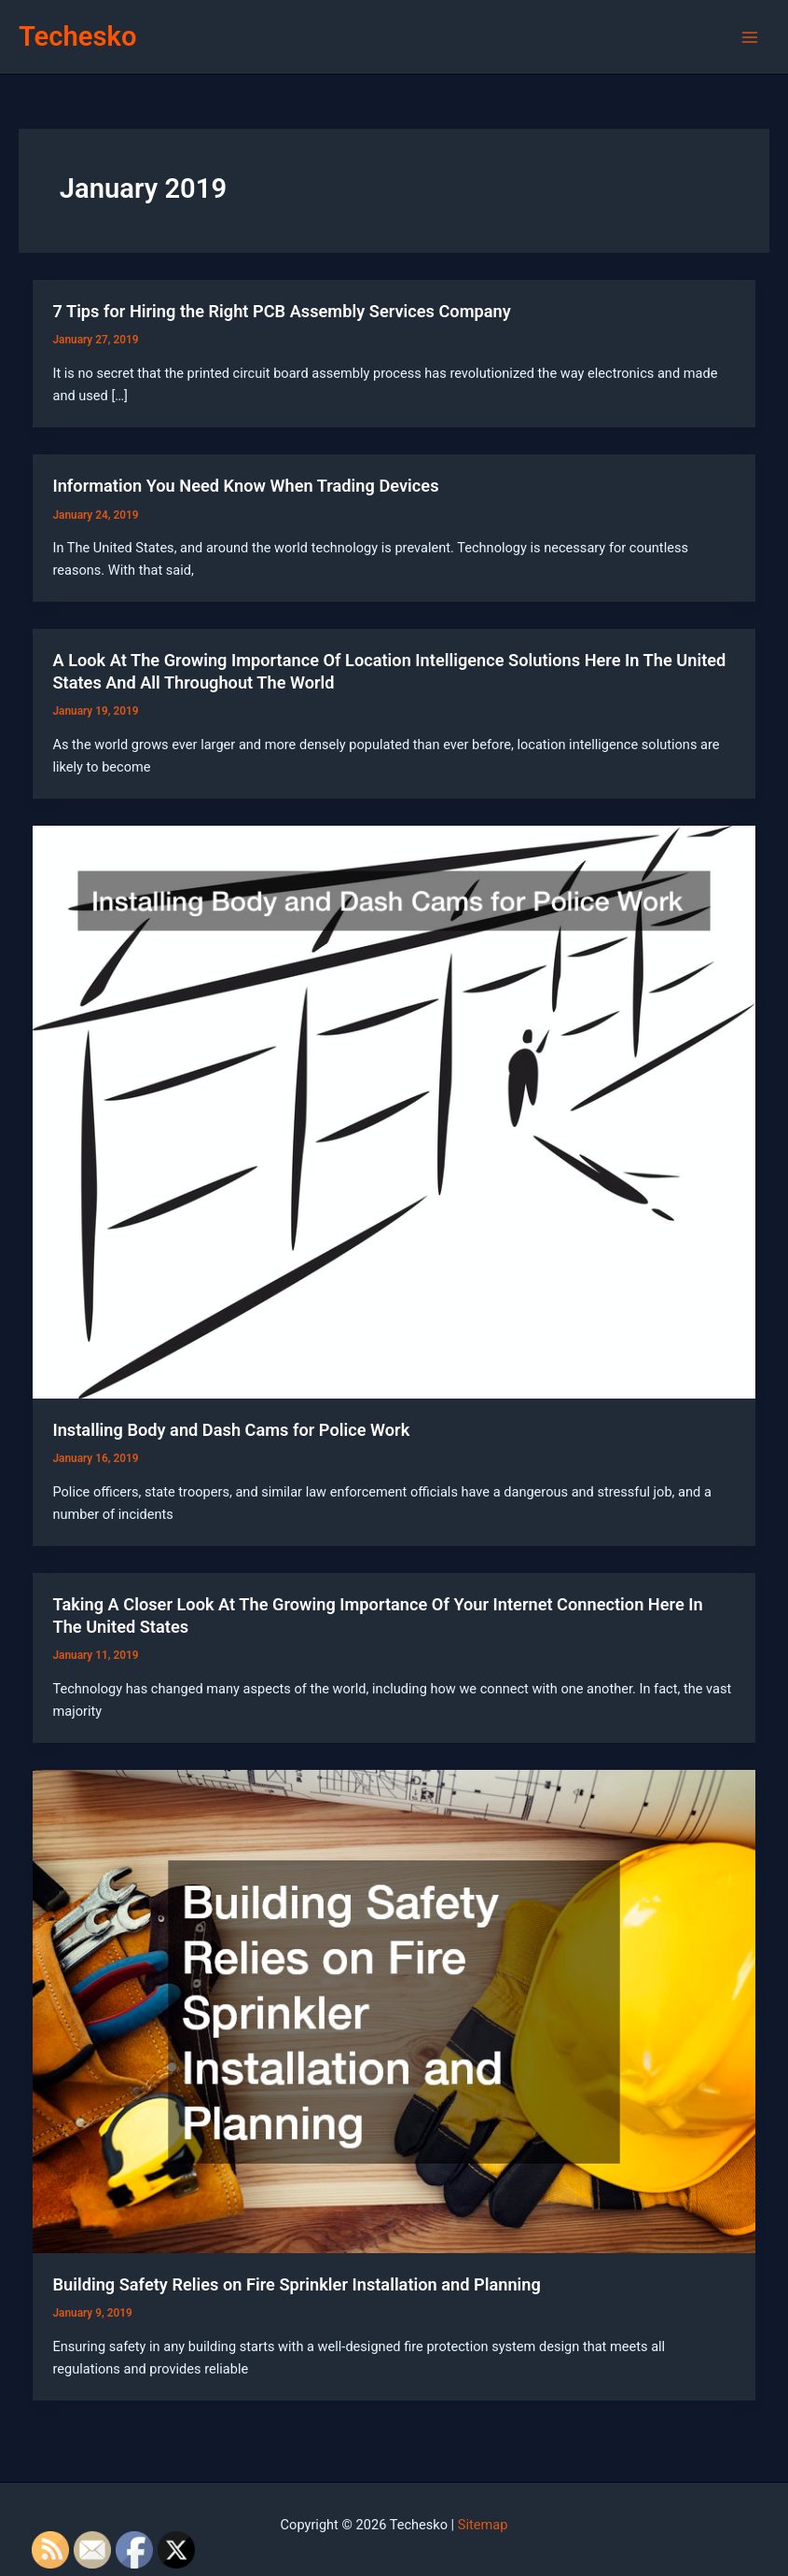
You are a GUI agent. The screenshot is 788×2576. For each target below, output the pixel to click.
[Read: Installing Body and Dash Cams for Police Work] (394, 1111)
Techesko (77, 36)
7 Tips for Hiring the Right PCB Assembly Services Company (281, 311)
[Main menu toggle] (749, 37)
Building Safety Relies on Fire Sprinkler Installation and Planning (296, 2284)
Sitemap (483, 2524)
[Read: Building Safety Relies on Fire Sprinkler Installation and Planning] (394, 2010)
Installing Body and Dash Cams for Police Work (230, 1430)
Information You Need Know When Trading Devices (245, 485)
